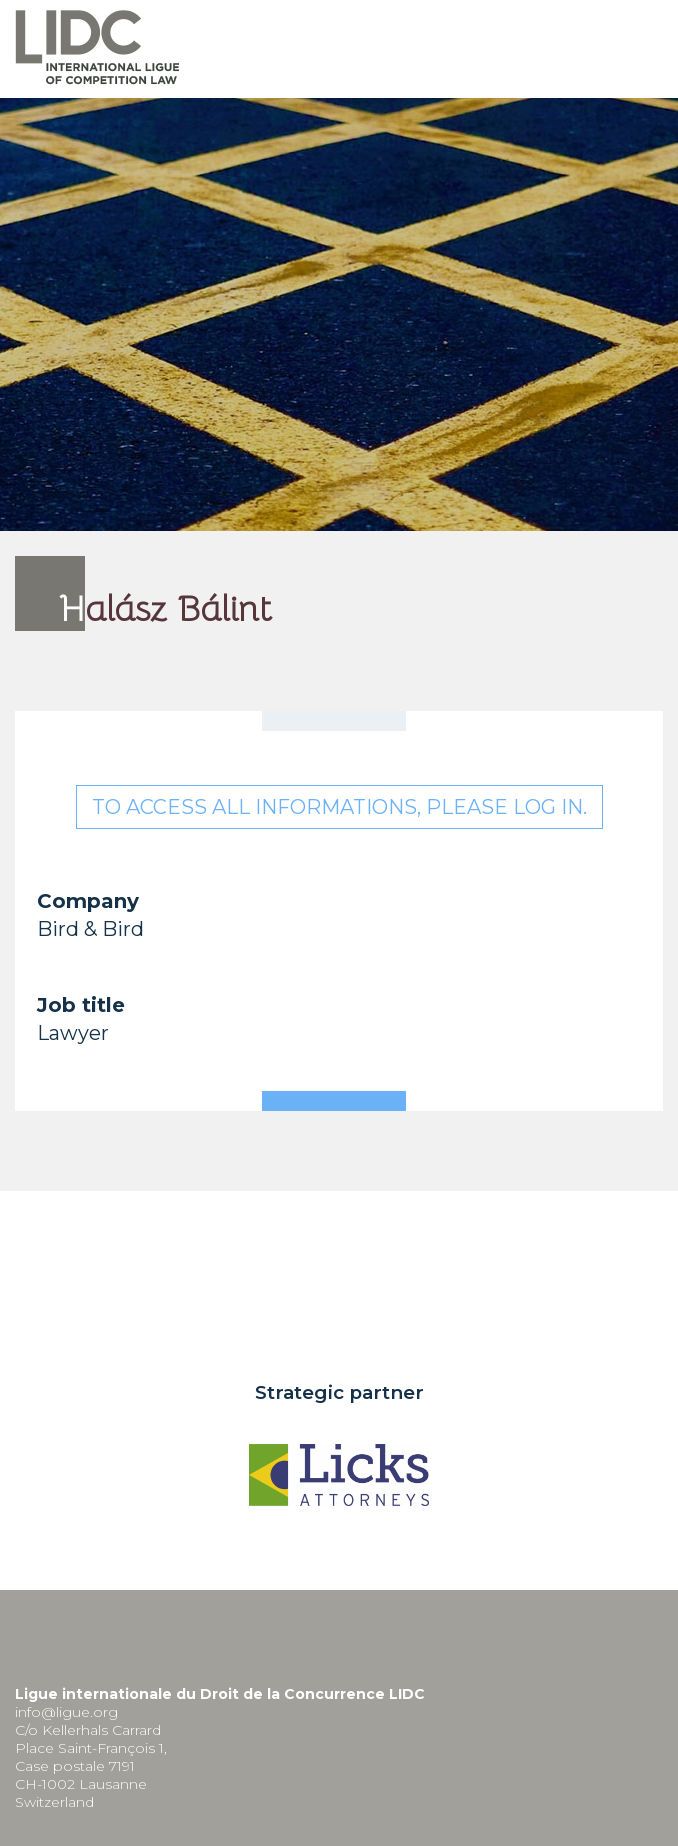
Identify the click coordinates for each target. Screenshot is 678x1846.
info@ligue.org (66, 1712)
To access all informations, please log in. (339, 807)
